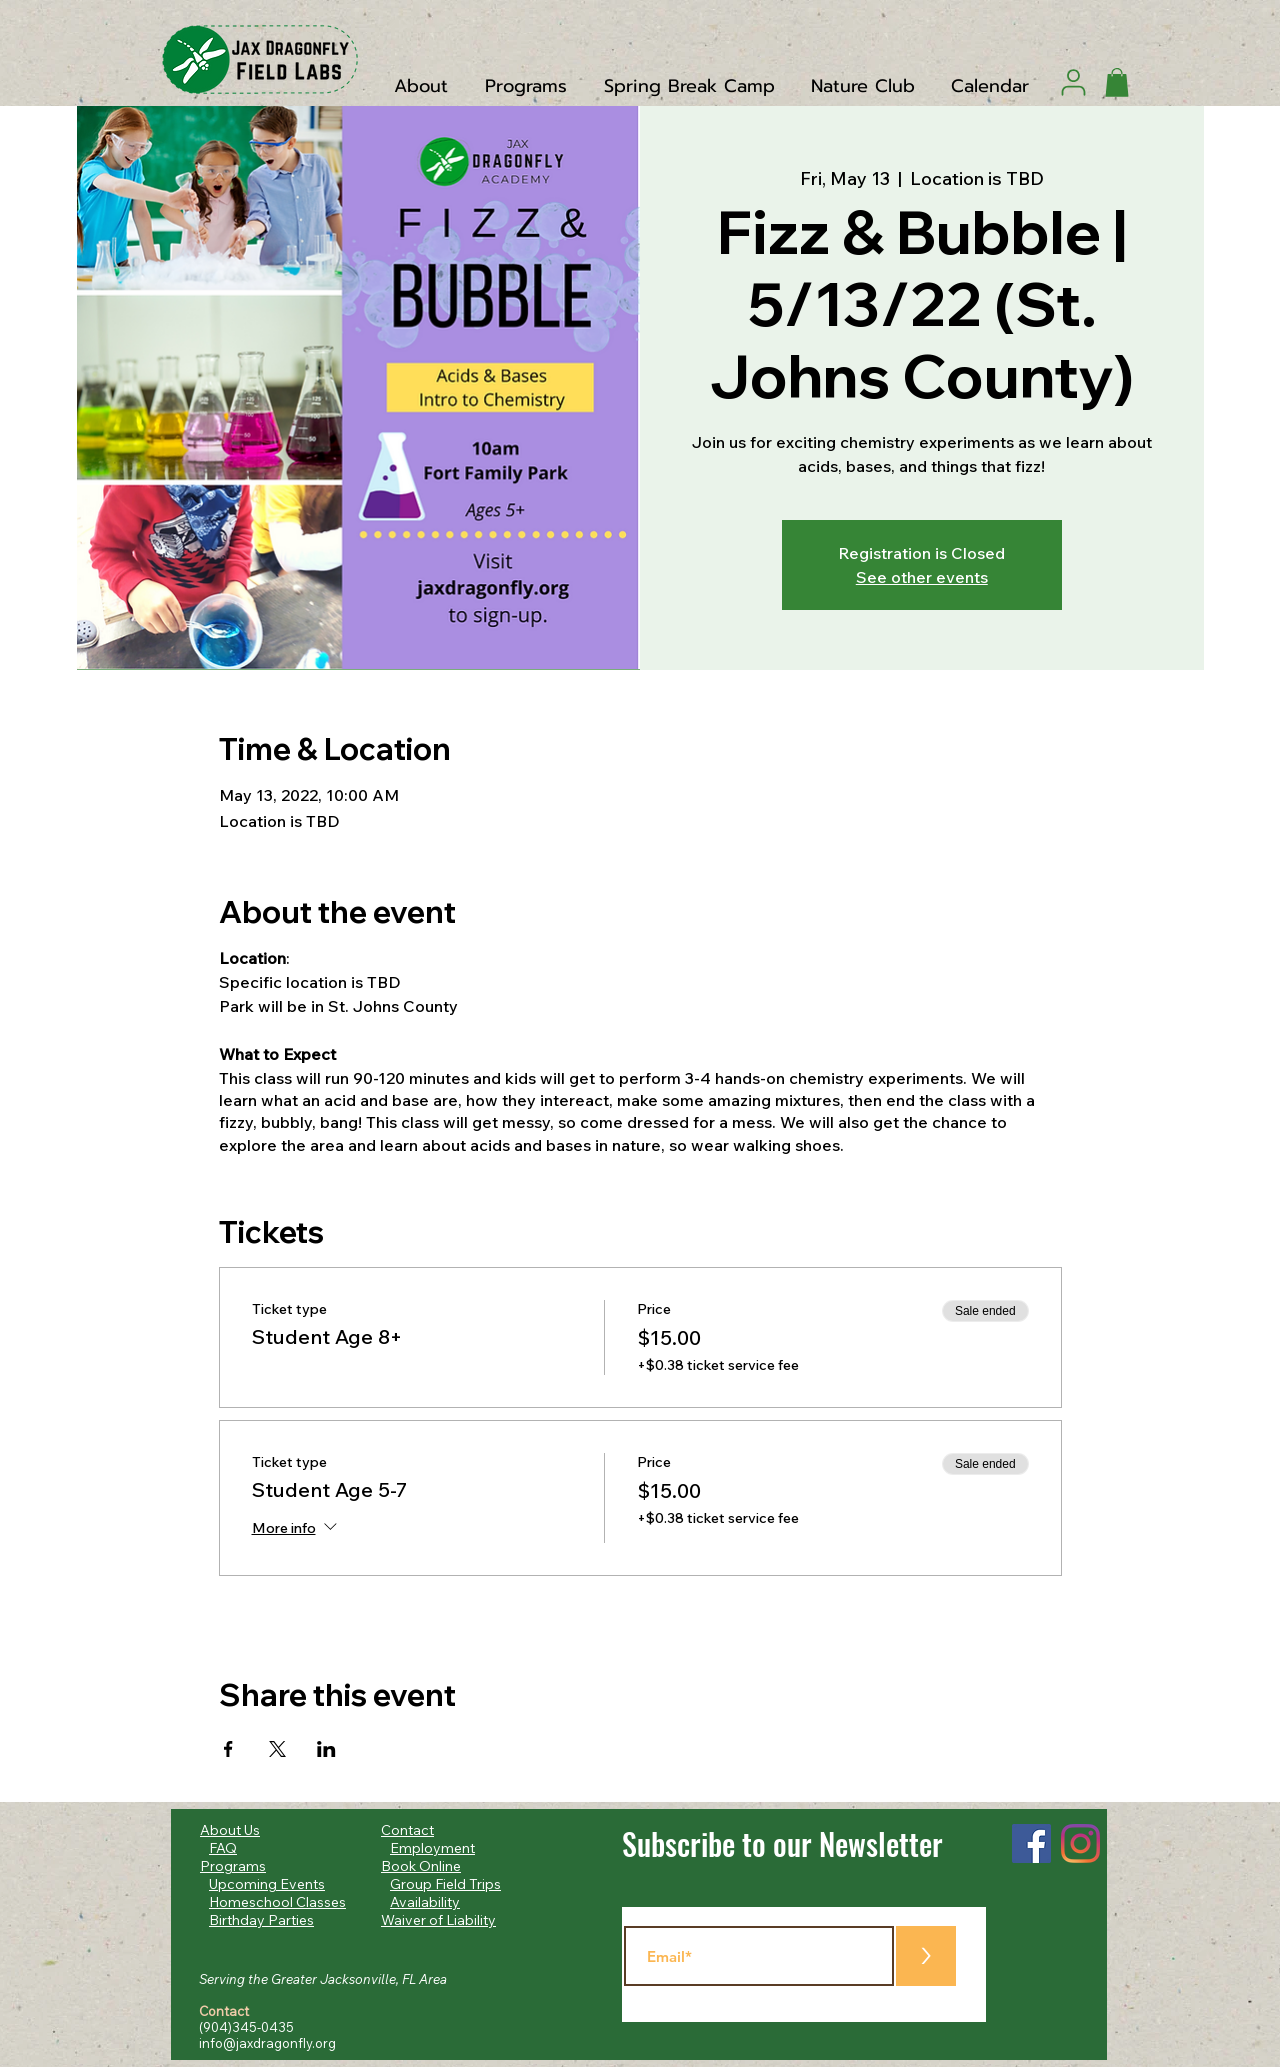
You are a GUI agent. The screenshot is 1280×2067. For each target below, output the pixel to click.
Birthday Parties (261, 1920)
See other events (922, 577)
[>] (926, 1956)
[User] (1073, 82)
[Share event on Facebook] (228, 1749)
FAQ (223, 1848)
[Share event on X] (277, 1749)
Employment (432, 1848)
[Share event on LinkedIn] (326, 1749)
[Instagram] (1080, 1843)
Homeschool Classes (277, 1902)
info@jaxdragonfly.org (267, 2043)
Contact (407, 1830)
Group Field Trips (445, 1884)
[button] (1117, 82)
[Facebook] (1031, 1843)
